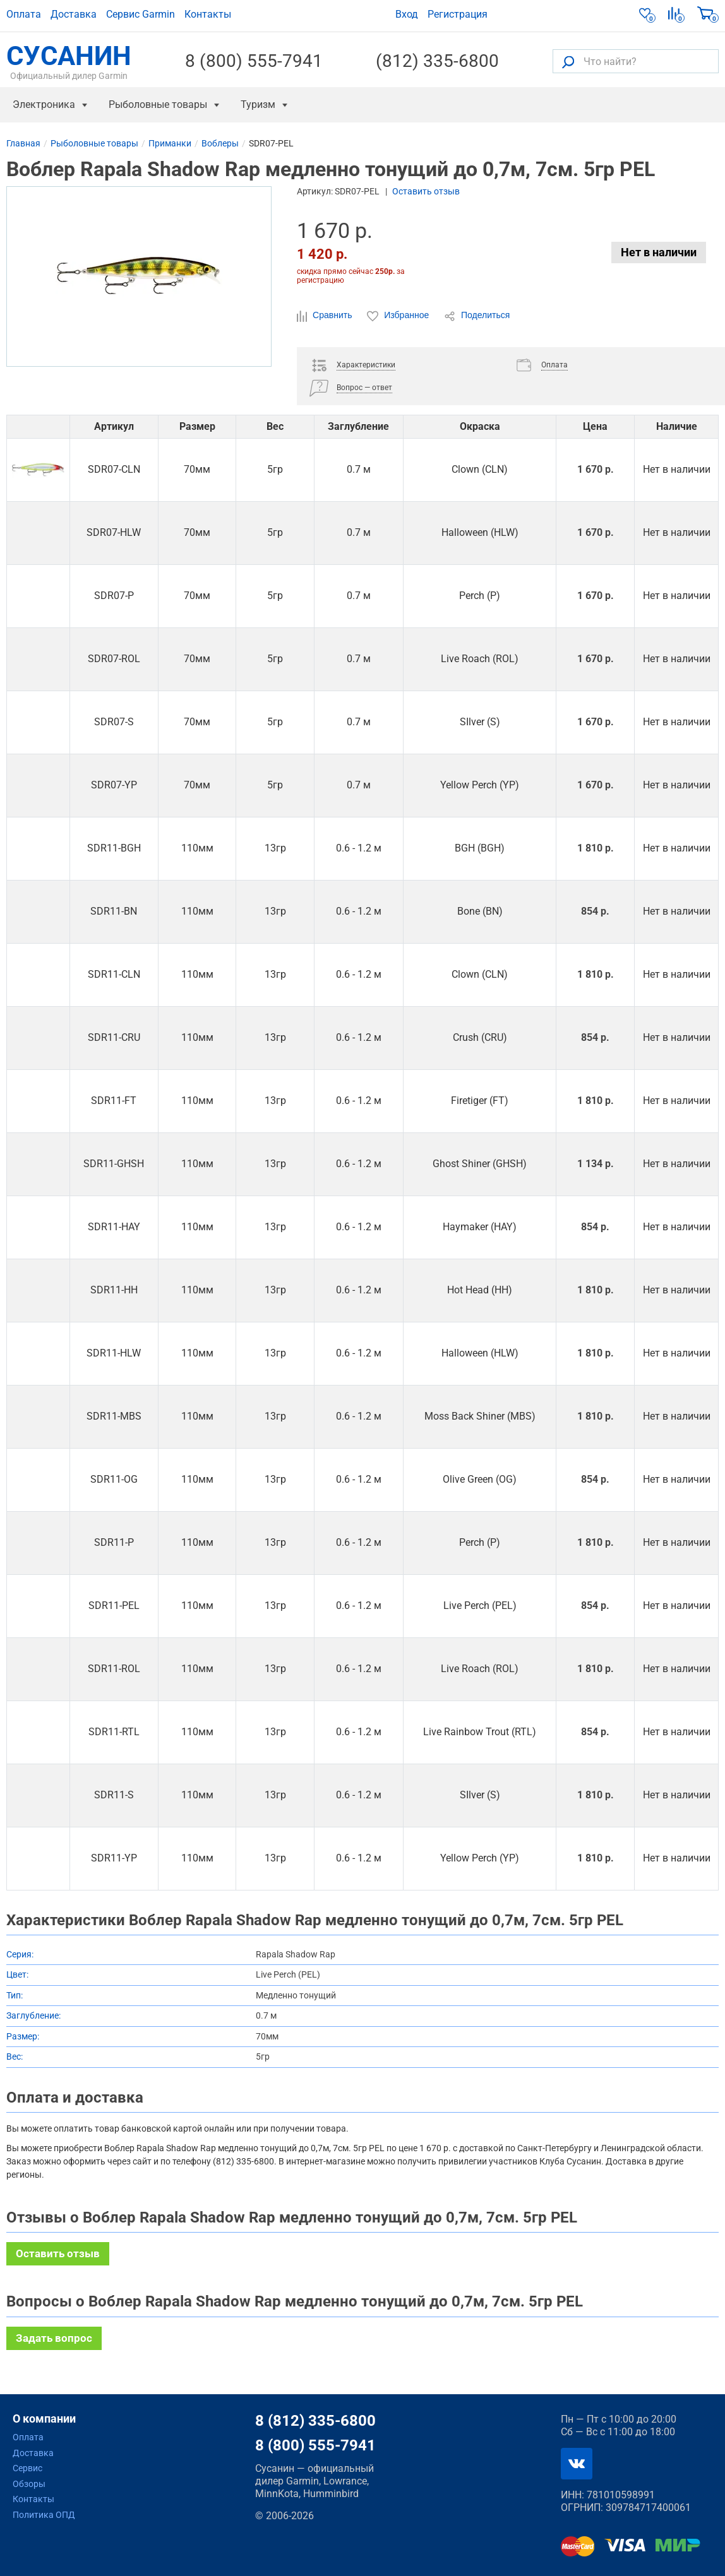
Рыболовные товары (158, 104)
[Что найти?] (636, 61)
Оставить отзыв (426, 191)
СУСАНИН (68, 61)
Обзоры (29, 2484)
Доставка (74, 14)
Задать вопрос (54, 2338)
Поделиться (477, 315)
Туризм (258, 104)
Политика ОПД (44, 2515)
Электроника (44, 104)
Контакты (207, 14)
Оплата (23, 14)
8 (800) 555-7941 (254, 61)
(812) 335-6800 (437, 61)
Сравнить (325, 315)
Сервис (27, 2468)
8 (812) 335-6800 (315, 2420)
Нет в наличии (659, 252)
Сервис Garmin (140, 14)
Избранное (399, 315)
